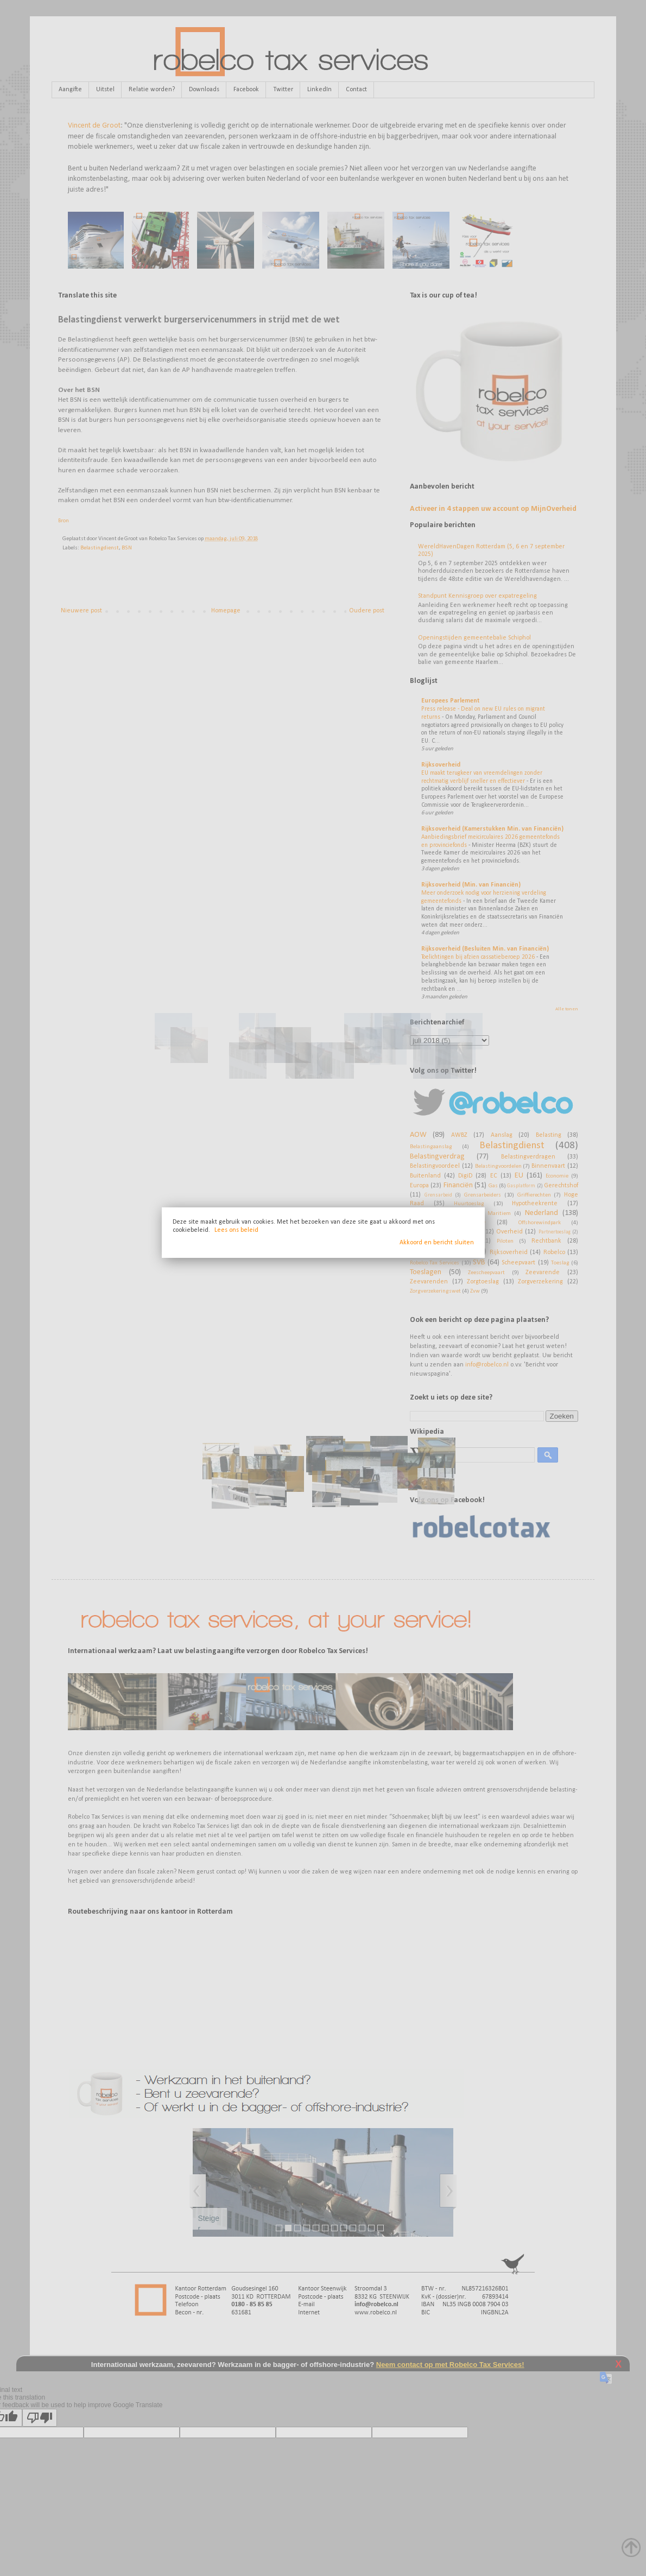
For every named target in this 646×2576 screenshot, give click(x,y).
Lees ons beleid (236, 1230)
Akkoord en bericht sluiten (437, 1242)
